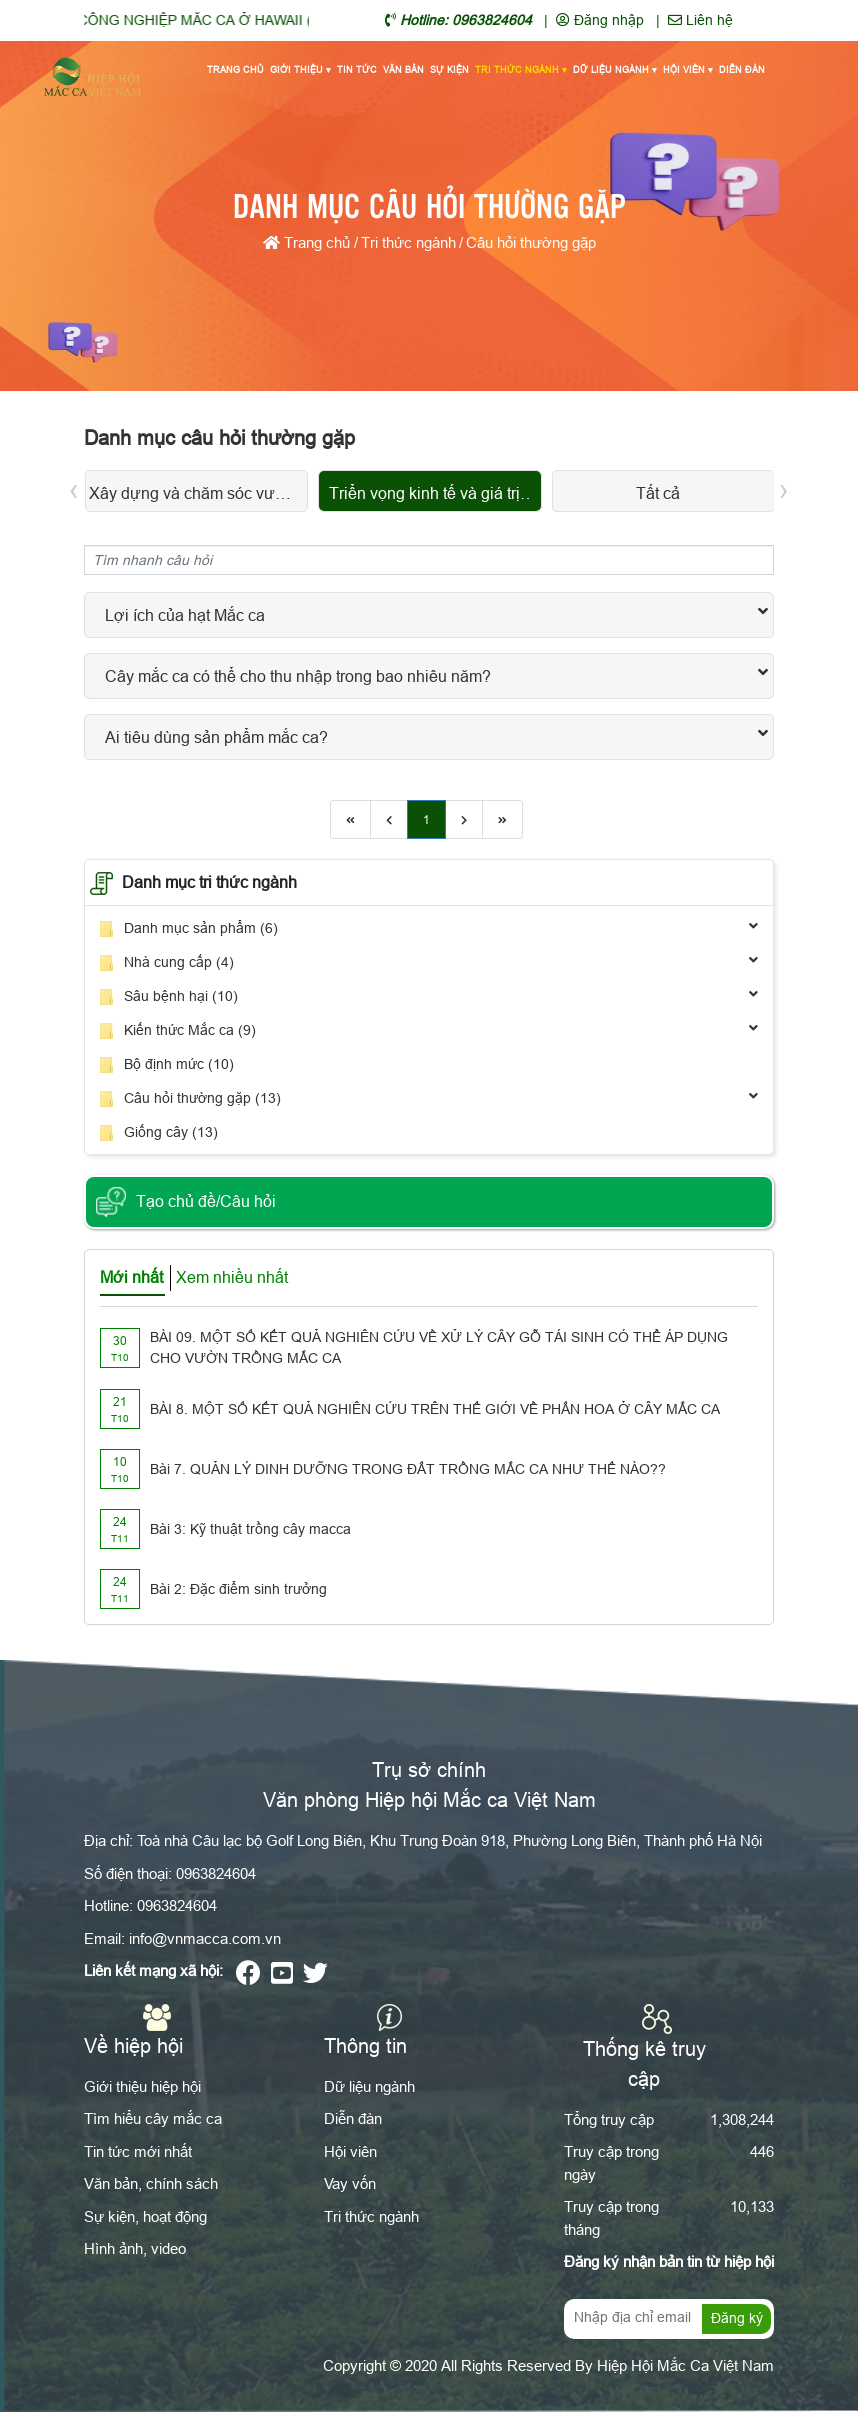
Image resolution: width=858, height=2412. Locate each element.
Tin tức (357, 70)
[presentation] (74, 488)
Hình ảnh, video (135, 2248)
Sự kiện (449, 70)
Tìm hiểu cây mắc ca (153, 2118)
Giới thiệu (300, 71)
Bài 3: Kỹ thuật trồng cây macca (250, 1529)
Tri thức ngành (521, 71)
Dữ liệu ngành (615, 71)
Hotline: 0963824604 (150, 1905)
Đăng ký (737, 2318)
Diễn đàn (742, 70)
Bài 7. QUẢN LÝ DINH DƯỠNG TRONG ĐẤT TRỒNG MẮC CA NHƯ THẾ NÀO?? (408, 1469)
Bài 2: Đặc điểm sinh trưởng (238, 1589)
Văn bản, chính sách (151, 2183)
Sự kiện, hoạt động (145, 2216)
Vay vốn (350, 2183)
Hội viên (688, 71)
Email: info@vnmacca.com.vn (182, 1938)
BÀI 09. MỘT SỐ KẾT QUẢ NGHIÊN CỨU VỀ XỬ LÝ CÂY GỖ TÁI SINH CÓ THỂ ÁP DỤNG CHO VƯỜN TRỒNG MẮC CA (439, 1347)
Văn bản (403, 70)
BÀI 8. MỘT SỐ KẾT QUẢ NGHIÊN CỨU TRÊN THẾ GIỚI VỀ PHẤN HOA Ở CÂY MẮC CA (435, 1409)
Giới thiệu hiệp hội (142, 2086)
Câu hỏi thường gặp (531, 242)
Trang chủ (235, 70)
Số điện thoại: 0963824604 (170, 1873)
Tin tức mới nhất (138, 2151)
